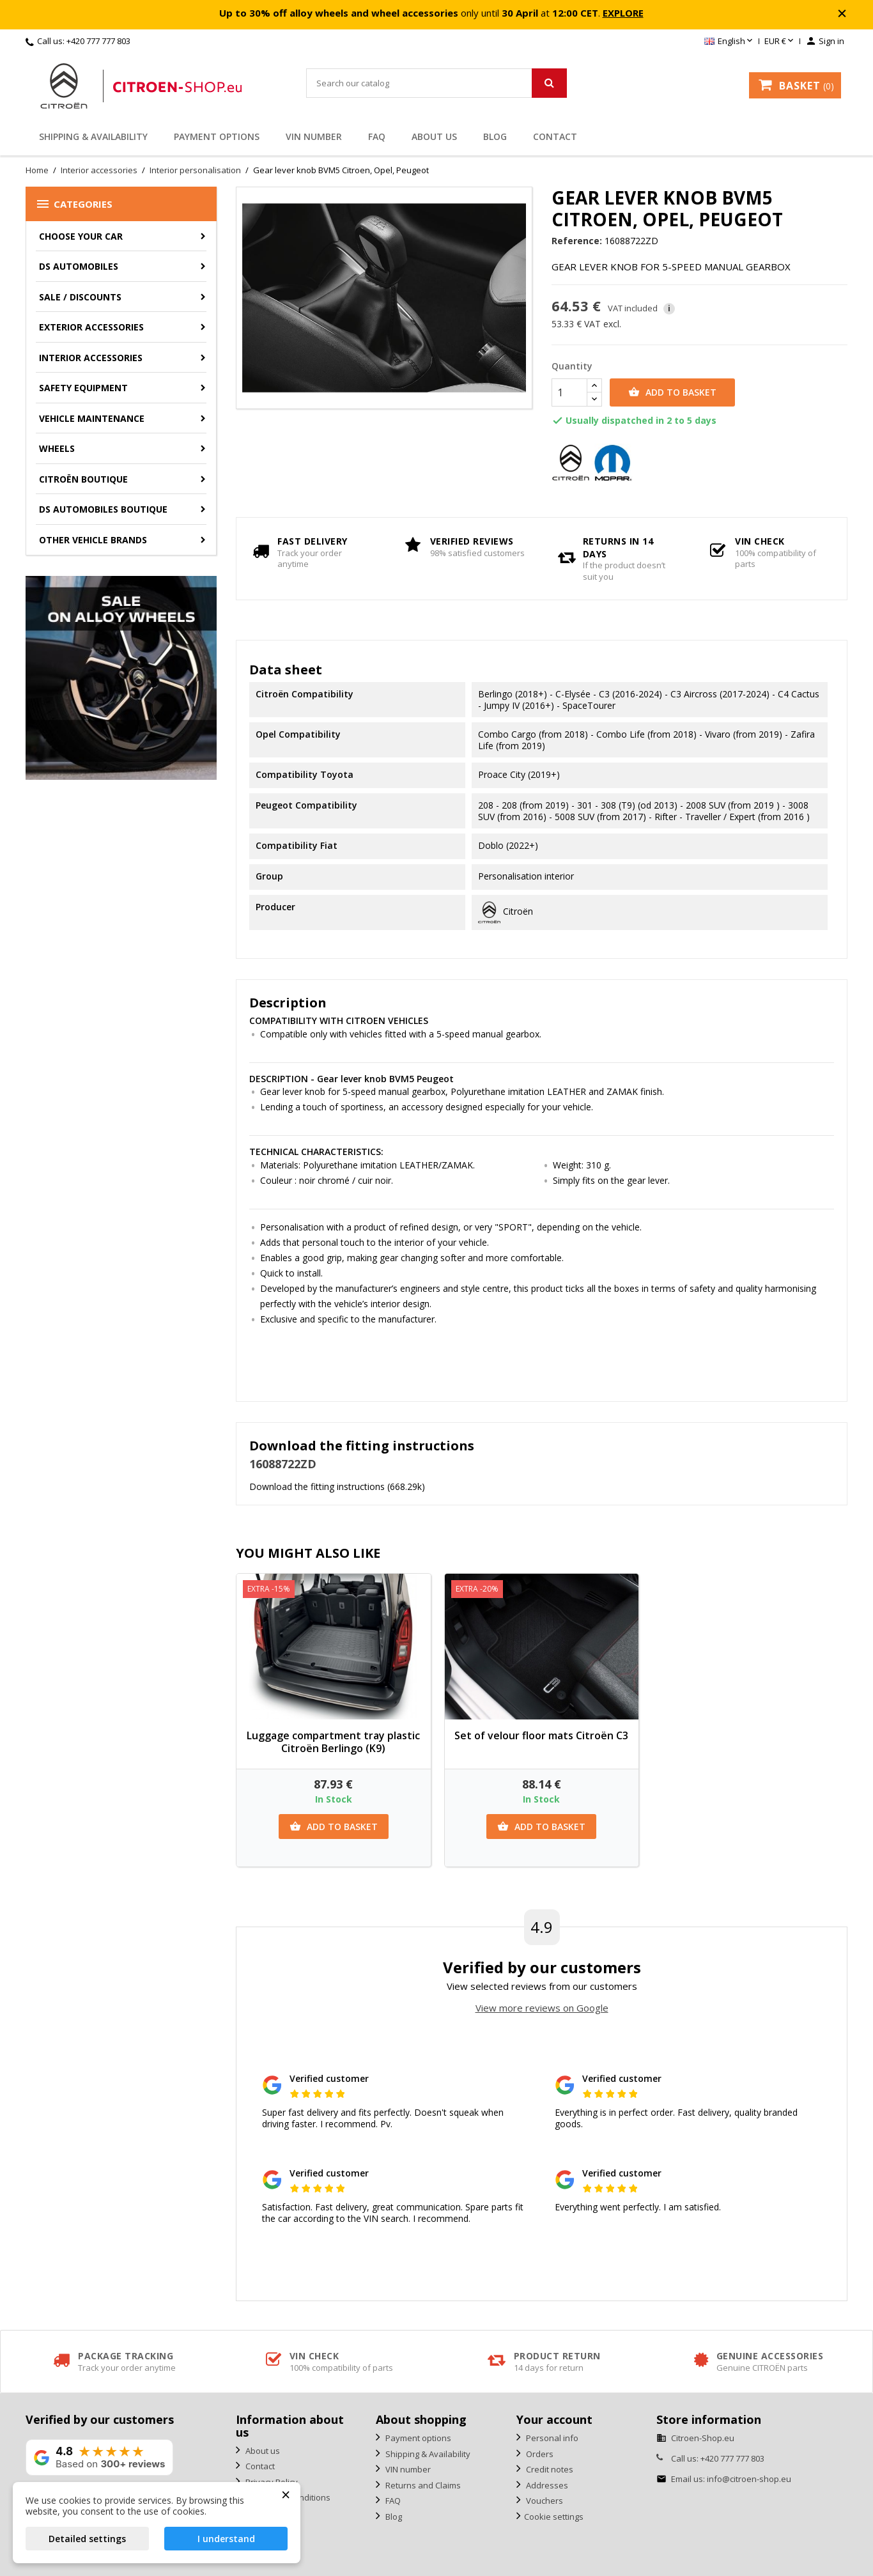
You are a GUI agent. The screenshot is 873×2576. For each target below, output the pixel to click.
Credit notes (548, 2469)
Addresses (546, 2485)
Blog (495, 136)
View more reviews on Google (541, 2007)
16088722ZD (282, 1463)
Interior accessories (91, 358)
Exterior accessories (91, 327)
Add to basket (672, 392)
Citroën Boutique (83, 479)
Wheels (57, 448)
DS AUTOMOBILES (78, 266)
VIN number (314, 136)
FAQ (376, 136)
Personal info (551, 2438)
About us (434, 136)
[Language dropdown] (729, 41)
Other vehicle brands (93, 540)
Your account (554, 2419)
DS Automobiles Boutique (103, 509)
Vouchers (543, 2500)
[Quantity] (569, 392)
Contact (555, 136)
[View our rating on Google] (99, 2457)
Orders (538, 2454)
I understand (226, 2539)
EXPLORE (623, 12)
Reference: (577, 241)
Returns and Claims (422, 2485)
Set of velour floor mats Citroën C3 (541, 1735)
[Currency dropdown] (780, 41)
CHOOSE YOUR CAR (81, 236)
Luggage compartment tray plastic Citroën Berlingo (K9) (333, 1741)
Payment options (216, 136)
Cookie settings (553, 2516)
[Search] (437, 83)
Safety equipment (83, 388)
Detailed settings (87, 2539)
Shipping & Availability (93, 136)
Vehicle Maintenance (91, 418)
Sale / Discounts (80, 297)
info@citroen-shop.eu (749, 2479)
